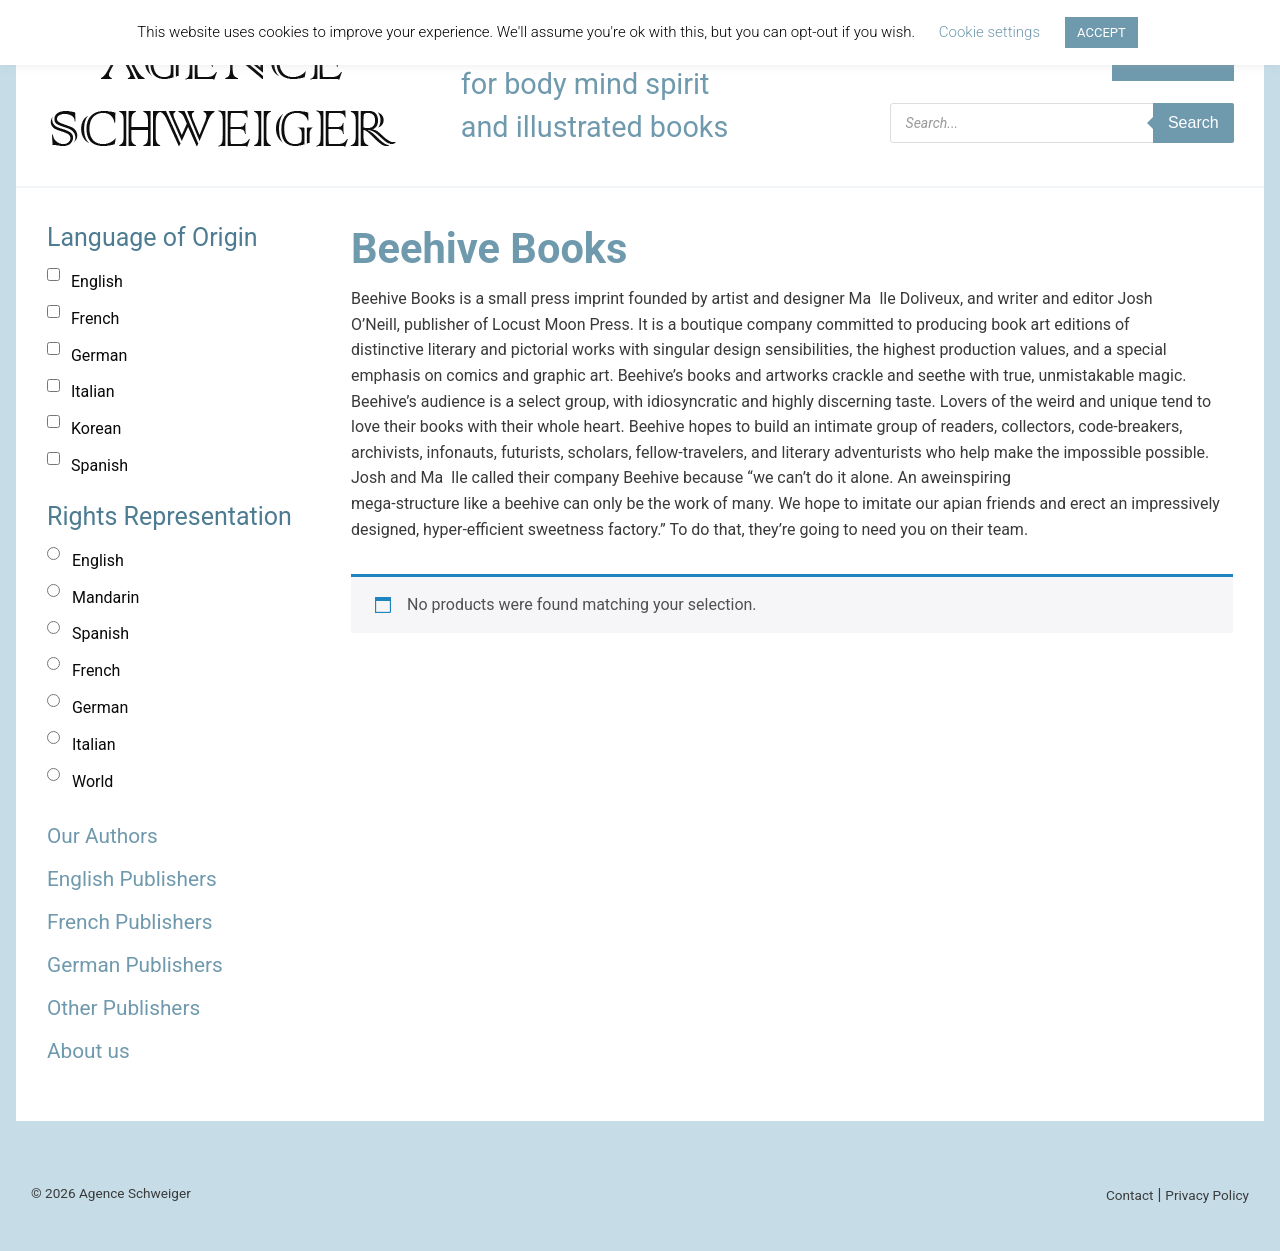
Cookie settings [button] (989, 32)
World (92, 781)
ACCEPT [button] (1101, 32)
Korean (96, 428)
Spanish (99, 465)
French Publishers (129, 922)
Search (1193, 122)
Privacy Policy (1207, 1195)
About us (88, 1051)
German (99, 355)
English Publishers (132, 879)
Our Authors (102, 836)
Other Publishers (123, 1008)
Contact (1130, 1195)
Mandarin (105, 597)
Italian (93, 391)
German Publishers (135, 965)
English (97, 281)
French (95, 318)
